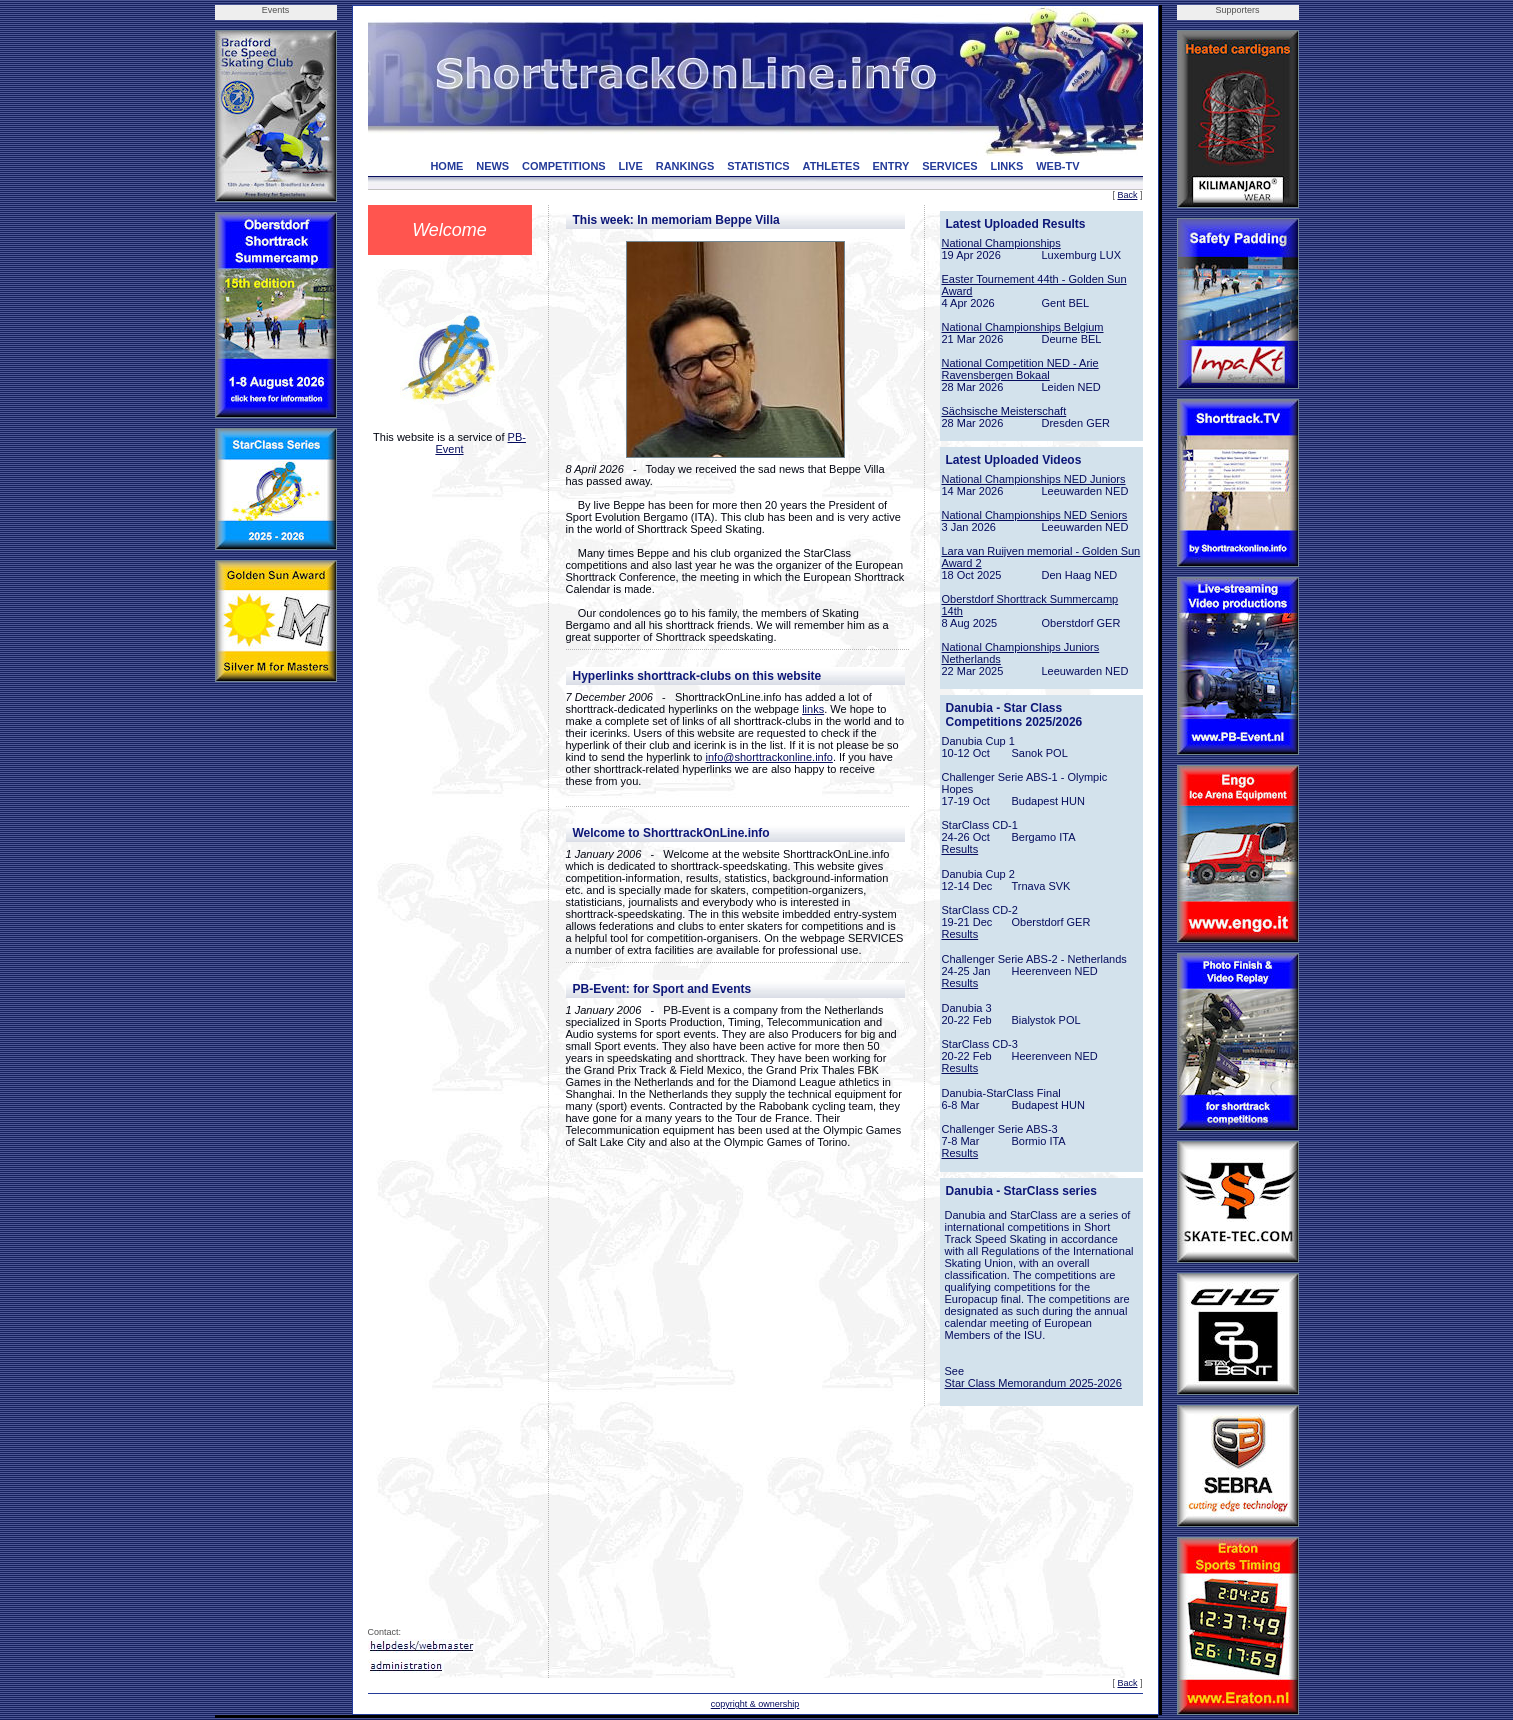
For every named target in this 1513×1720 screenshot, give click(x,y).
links (813, 709)
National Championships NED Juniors (1034, 479)
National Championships (1001, 243)
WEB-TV (1057, 166)
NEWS (492, 166)
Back (1127, 195)
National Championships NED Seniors (1035, 515)
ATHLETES (831, 166)
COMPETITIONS (564, 166)
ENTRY (891, 166)
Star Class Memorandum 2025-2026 (1033, 1383)
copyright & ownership (755, 1704)
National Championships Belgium (1023, 327)
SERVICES (949, 166)
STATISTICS (758, 166)
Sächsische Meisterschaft (1004, 411)
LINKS (1006, 166)
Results (960, 849)
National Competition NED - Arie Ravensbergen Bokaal (1020, 369)
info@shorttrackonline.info (769, 757)
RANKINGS (685, 166)
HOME (446, 166)
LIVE (630, 166)
